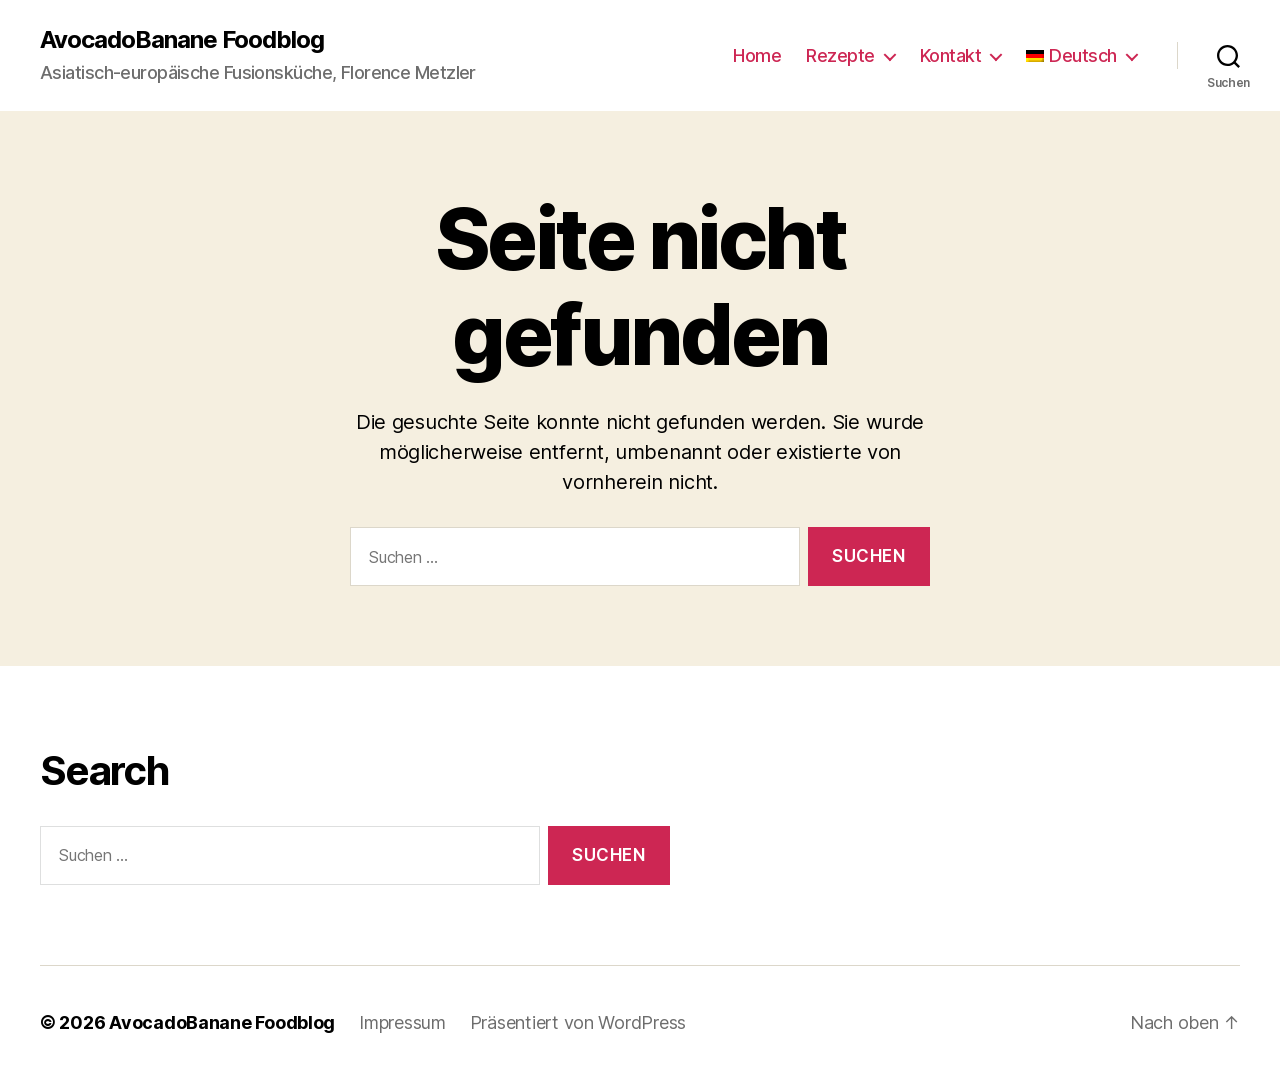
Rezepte (840, 55)
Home (757, 55)
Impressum (402, 1022)
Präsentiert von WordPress (578, 1022)
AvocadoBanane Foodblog (182, 40)
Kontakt (951, 55)
